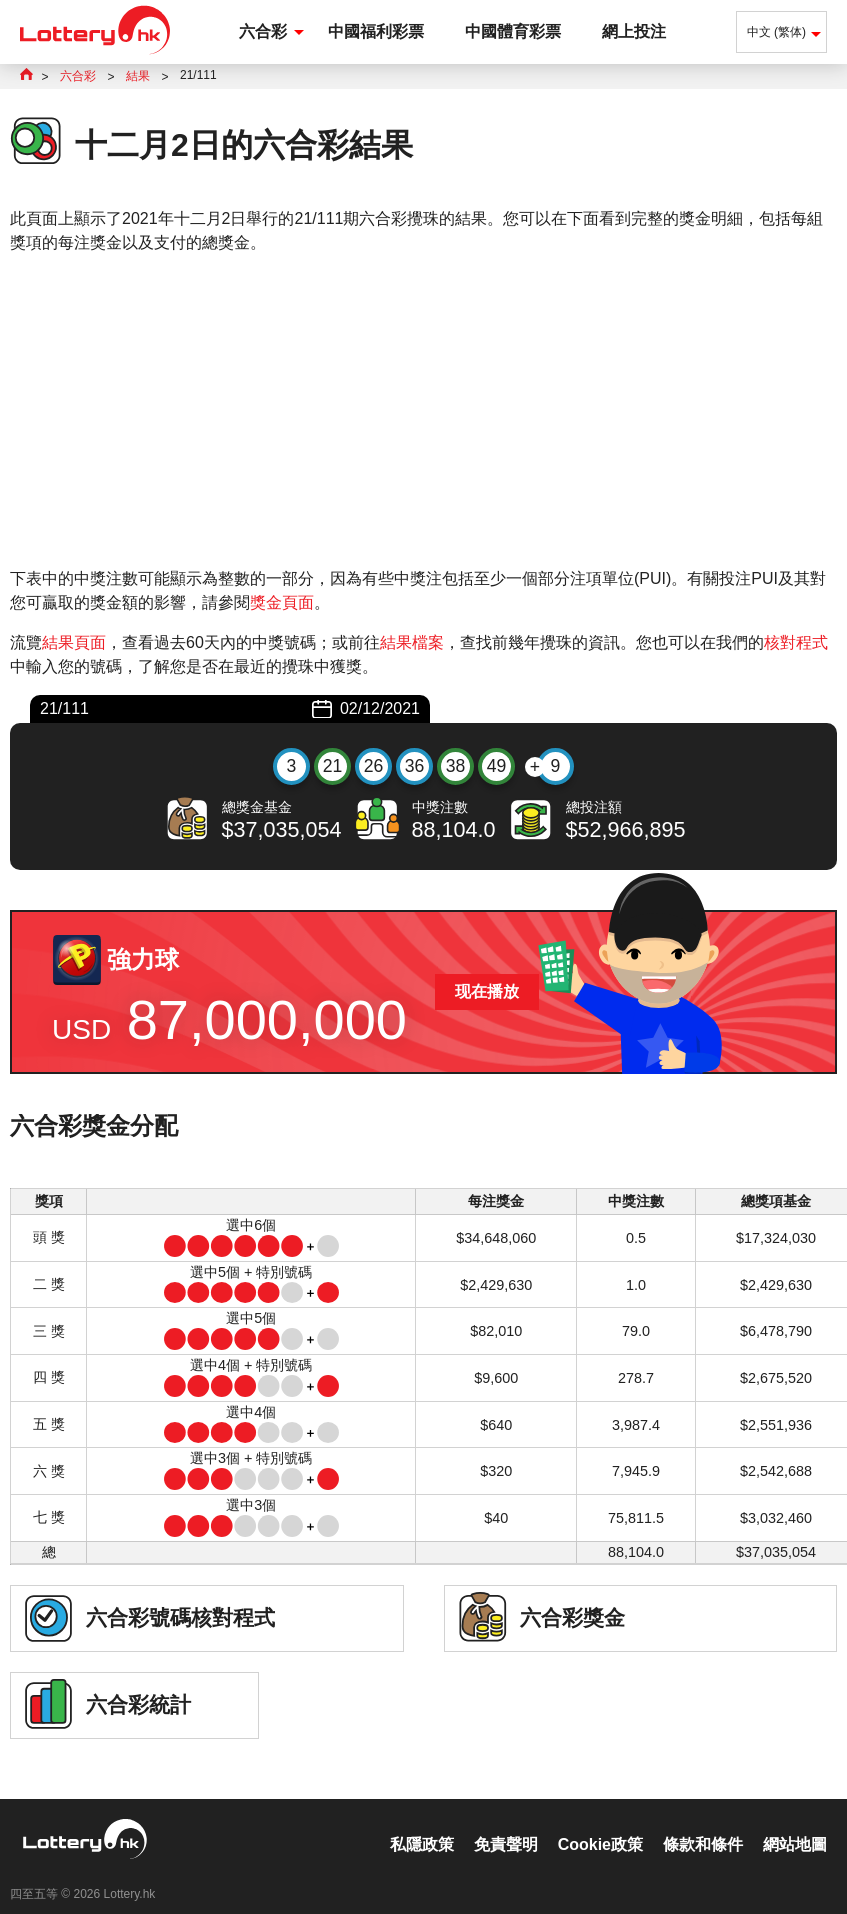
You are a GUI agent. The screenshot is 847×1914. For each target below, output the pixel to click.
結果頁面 (74, 642)
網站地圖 (795, 1823)
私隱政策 (422, 1823)
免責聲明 (506, 1823)
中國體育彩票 (513, 31)
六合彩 (263, 31)
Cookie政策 (600, 1823)
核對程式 (796, 642)
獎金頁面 (282, 602)
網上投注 (634, 31)
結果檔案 (412, 642)
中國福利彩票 (376, 31)
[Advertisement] (423, 411)
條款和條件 (703, 1823)
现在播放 (487, 991)
